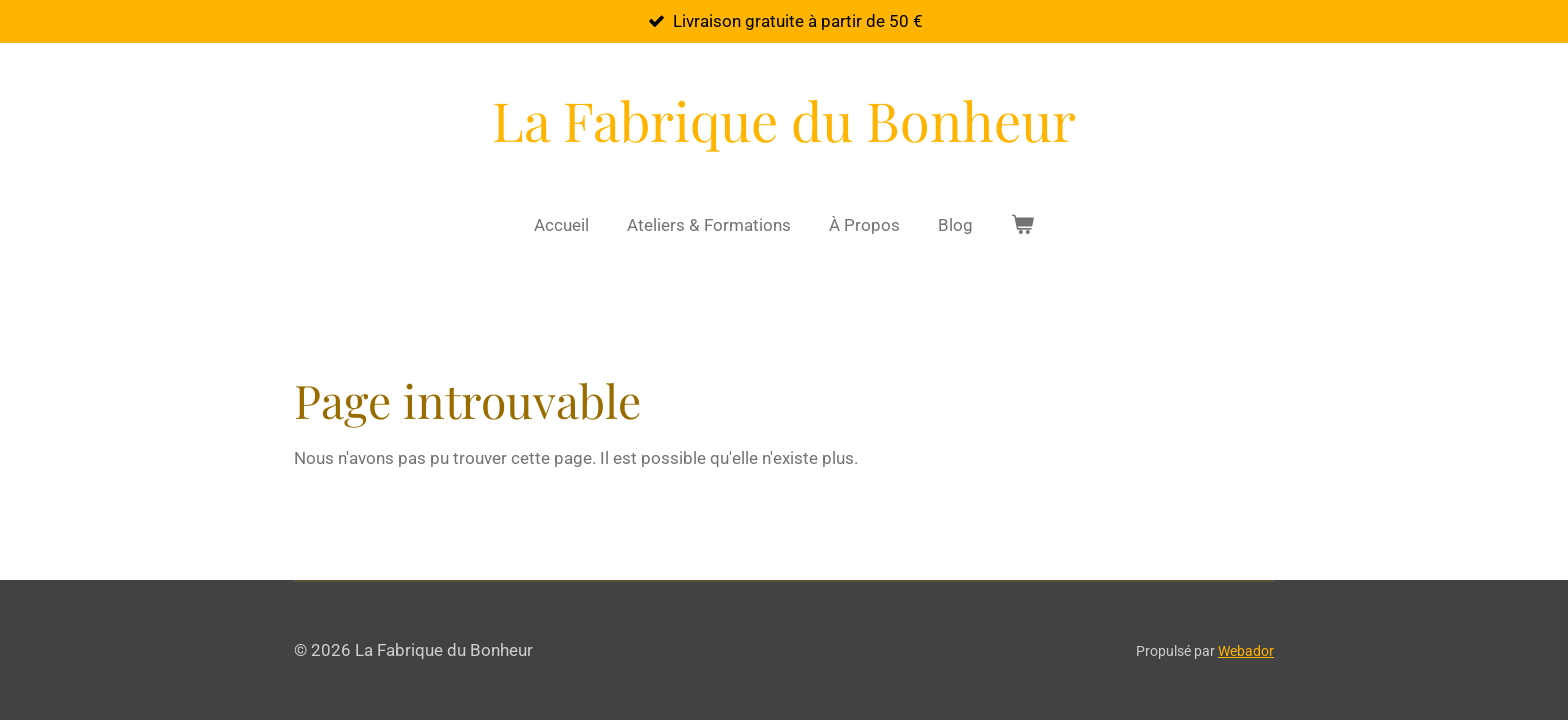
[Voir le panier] (1023, 226)
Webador (1246, 651)
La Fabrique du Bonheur (784, 120)
